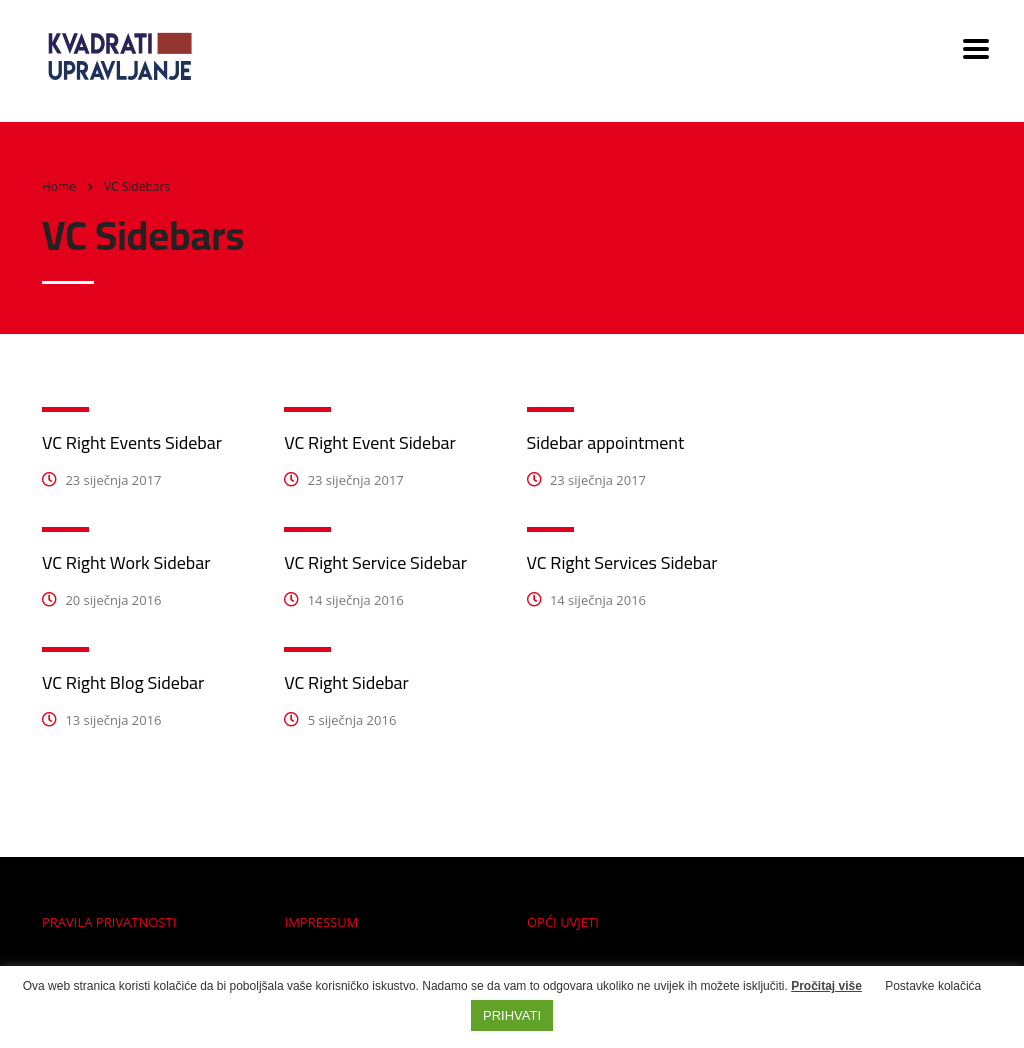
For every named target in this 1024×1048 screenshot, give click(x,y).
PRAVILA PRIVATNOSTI (109, 922)
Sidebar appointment (606, 442)
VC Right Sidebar (346, 682)
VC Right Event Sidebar (370, 442)
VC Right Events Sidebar (132, 442)
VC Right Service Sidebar (375, 562)
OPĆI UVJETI (563, 922)
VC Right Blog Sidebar (123, 682)
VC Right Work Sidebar (126, 562)
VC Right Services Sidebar (622, 562)
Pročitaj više (826, 986)
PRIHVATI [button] (512, 1015)
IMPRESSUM (322, 922)
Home (59, 186)
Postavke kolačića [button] (933, 986)
